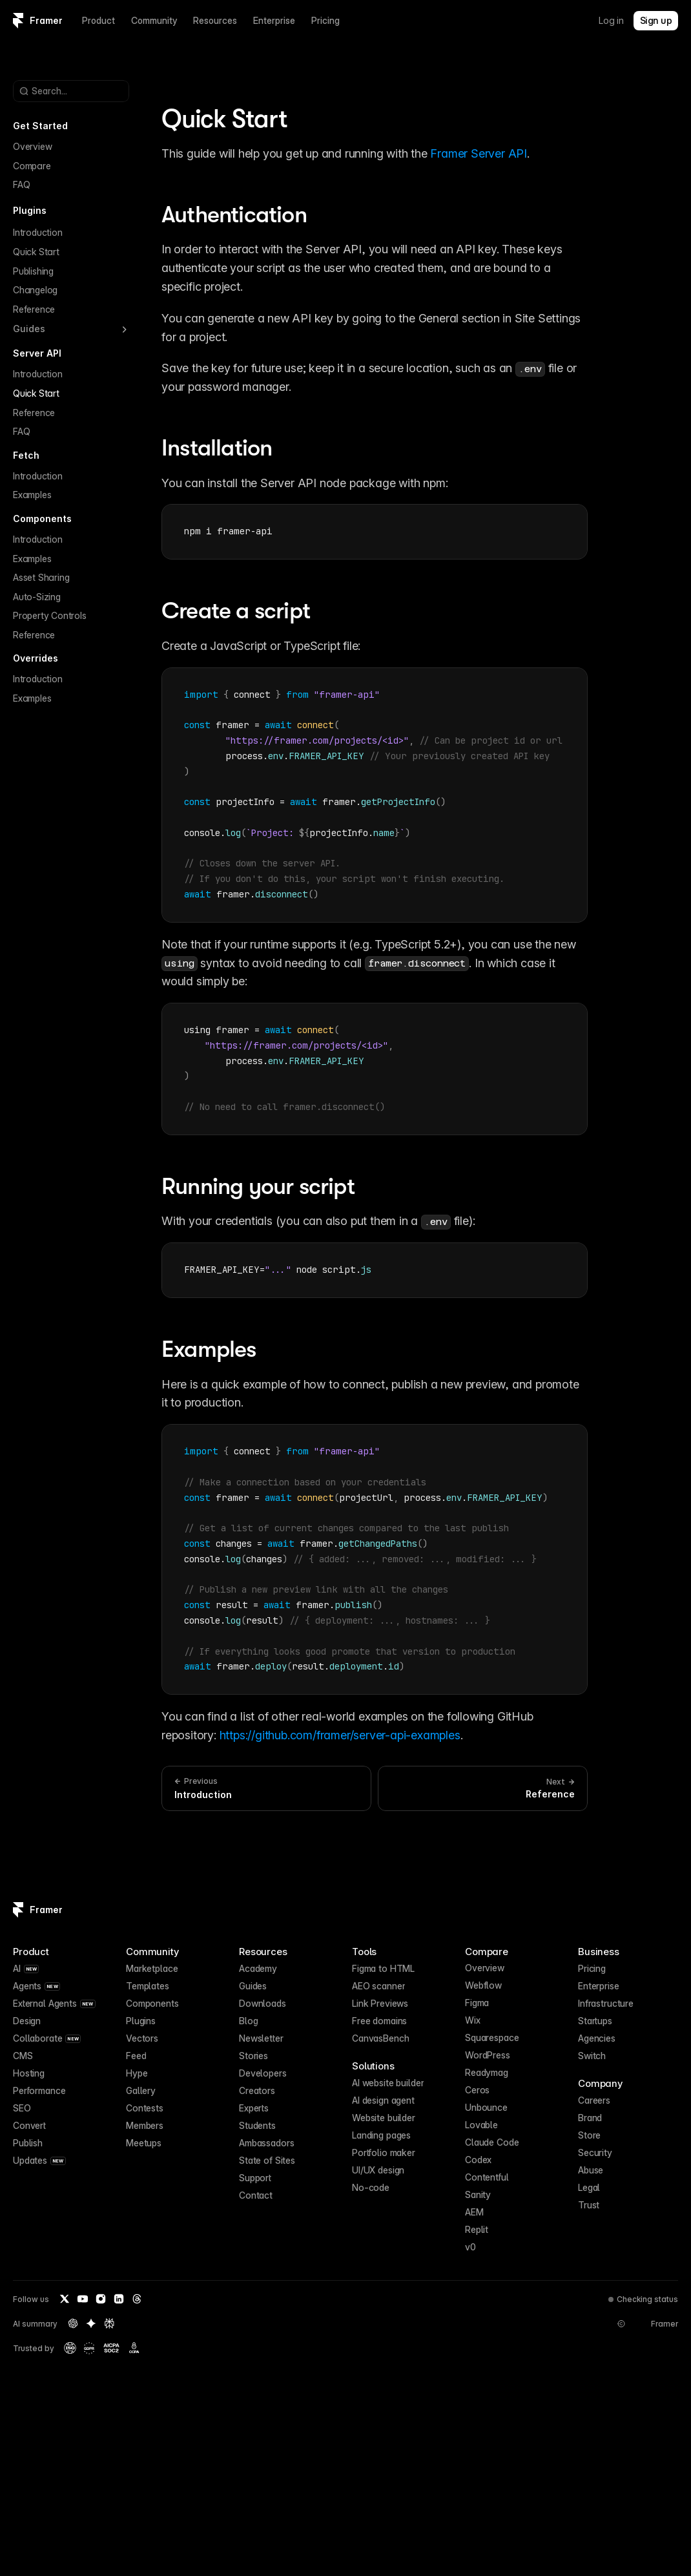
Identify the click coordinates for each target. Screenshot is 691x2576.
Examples (32, 494)
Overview (32, 146)
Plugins (29, 210)
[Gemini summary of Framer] (91, 2323)
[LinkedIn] (119, 2299)
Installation (216, 448)
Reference (34, 309)
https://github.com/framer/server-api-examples (340, 1735)
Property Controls (50, 615)
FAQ (21, 184)
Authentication (234, 215)
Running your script (258, 1186)
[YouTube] (82, 2299)
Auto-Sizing (37, 596)
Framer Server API (478, 153)
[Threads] (137, 2299)
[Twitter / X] (64, 2299)
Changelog (35, 289)
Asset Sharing (41, 577)
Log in (611, 20)
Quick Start (36, 251)
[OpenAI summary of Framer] (73, 2323)
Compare (32, 165)
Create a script (235, 611)
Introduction (38, 232)
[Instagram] (101, 2299)
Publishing (33, 271)
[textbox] (374, 532)
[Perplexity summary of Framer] (109, 2323)
